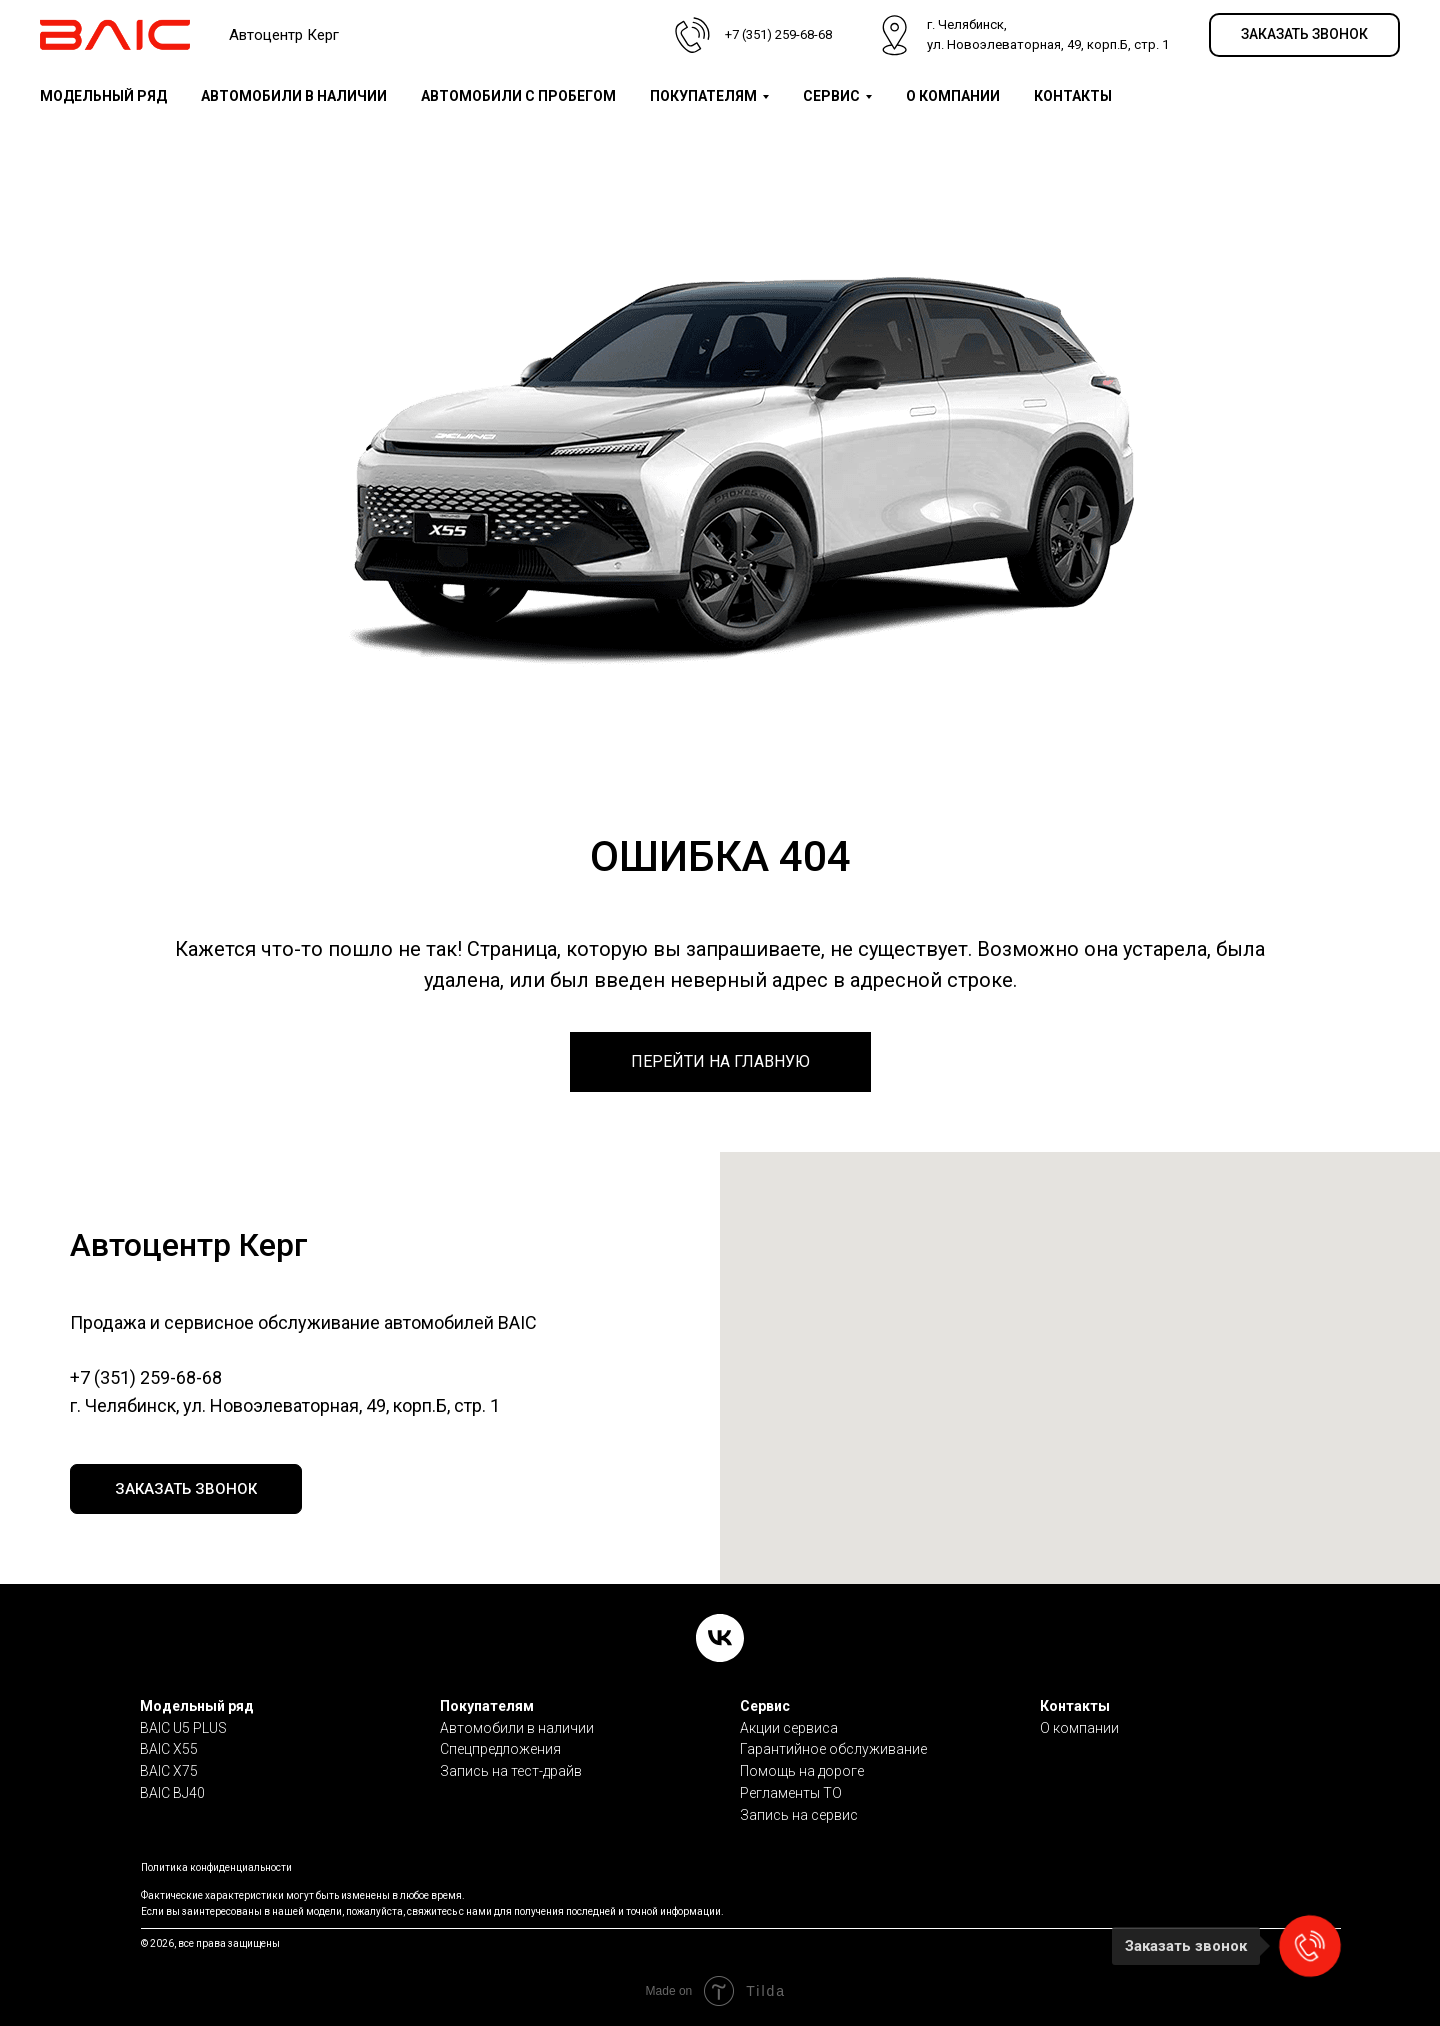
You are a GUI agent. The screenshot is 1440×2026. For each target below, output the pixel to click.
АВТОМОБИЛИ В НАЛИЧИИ (294, 96)
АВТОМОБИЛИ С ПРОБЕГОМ (518, 96)
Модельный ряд (197, 1706)
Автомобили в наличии (517, 1728)
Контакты (1075, 1706)
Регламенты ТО (791, 1793)
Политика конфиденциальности (216, 1867)
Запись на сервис (799, 1815)
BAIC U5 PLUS (183, 1728)
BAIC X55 (169, 1749)
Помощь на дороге (802, 1771)
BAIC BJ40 (172, 1793)
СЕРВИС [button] (831, 96)
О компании (1079, 1728)
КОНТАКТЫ (1073, 96)
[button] (1304, 35)
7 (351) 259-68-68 (782, 34)
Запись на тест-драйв (511, 1771)
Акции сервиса (789, 1728)
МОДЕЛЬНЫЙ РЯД (103, 96)
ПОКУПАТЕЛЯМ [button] (703, 96)
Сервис (765, 1706)
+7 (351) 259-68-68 (146, 1377)
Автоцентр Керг (284, 35)
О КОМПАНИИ (953, 96)
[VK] (720, 1638)
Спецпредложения (500, 1749)
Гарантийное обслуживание (833, 1749)
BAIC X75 (169, 1771)
